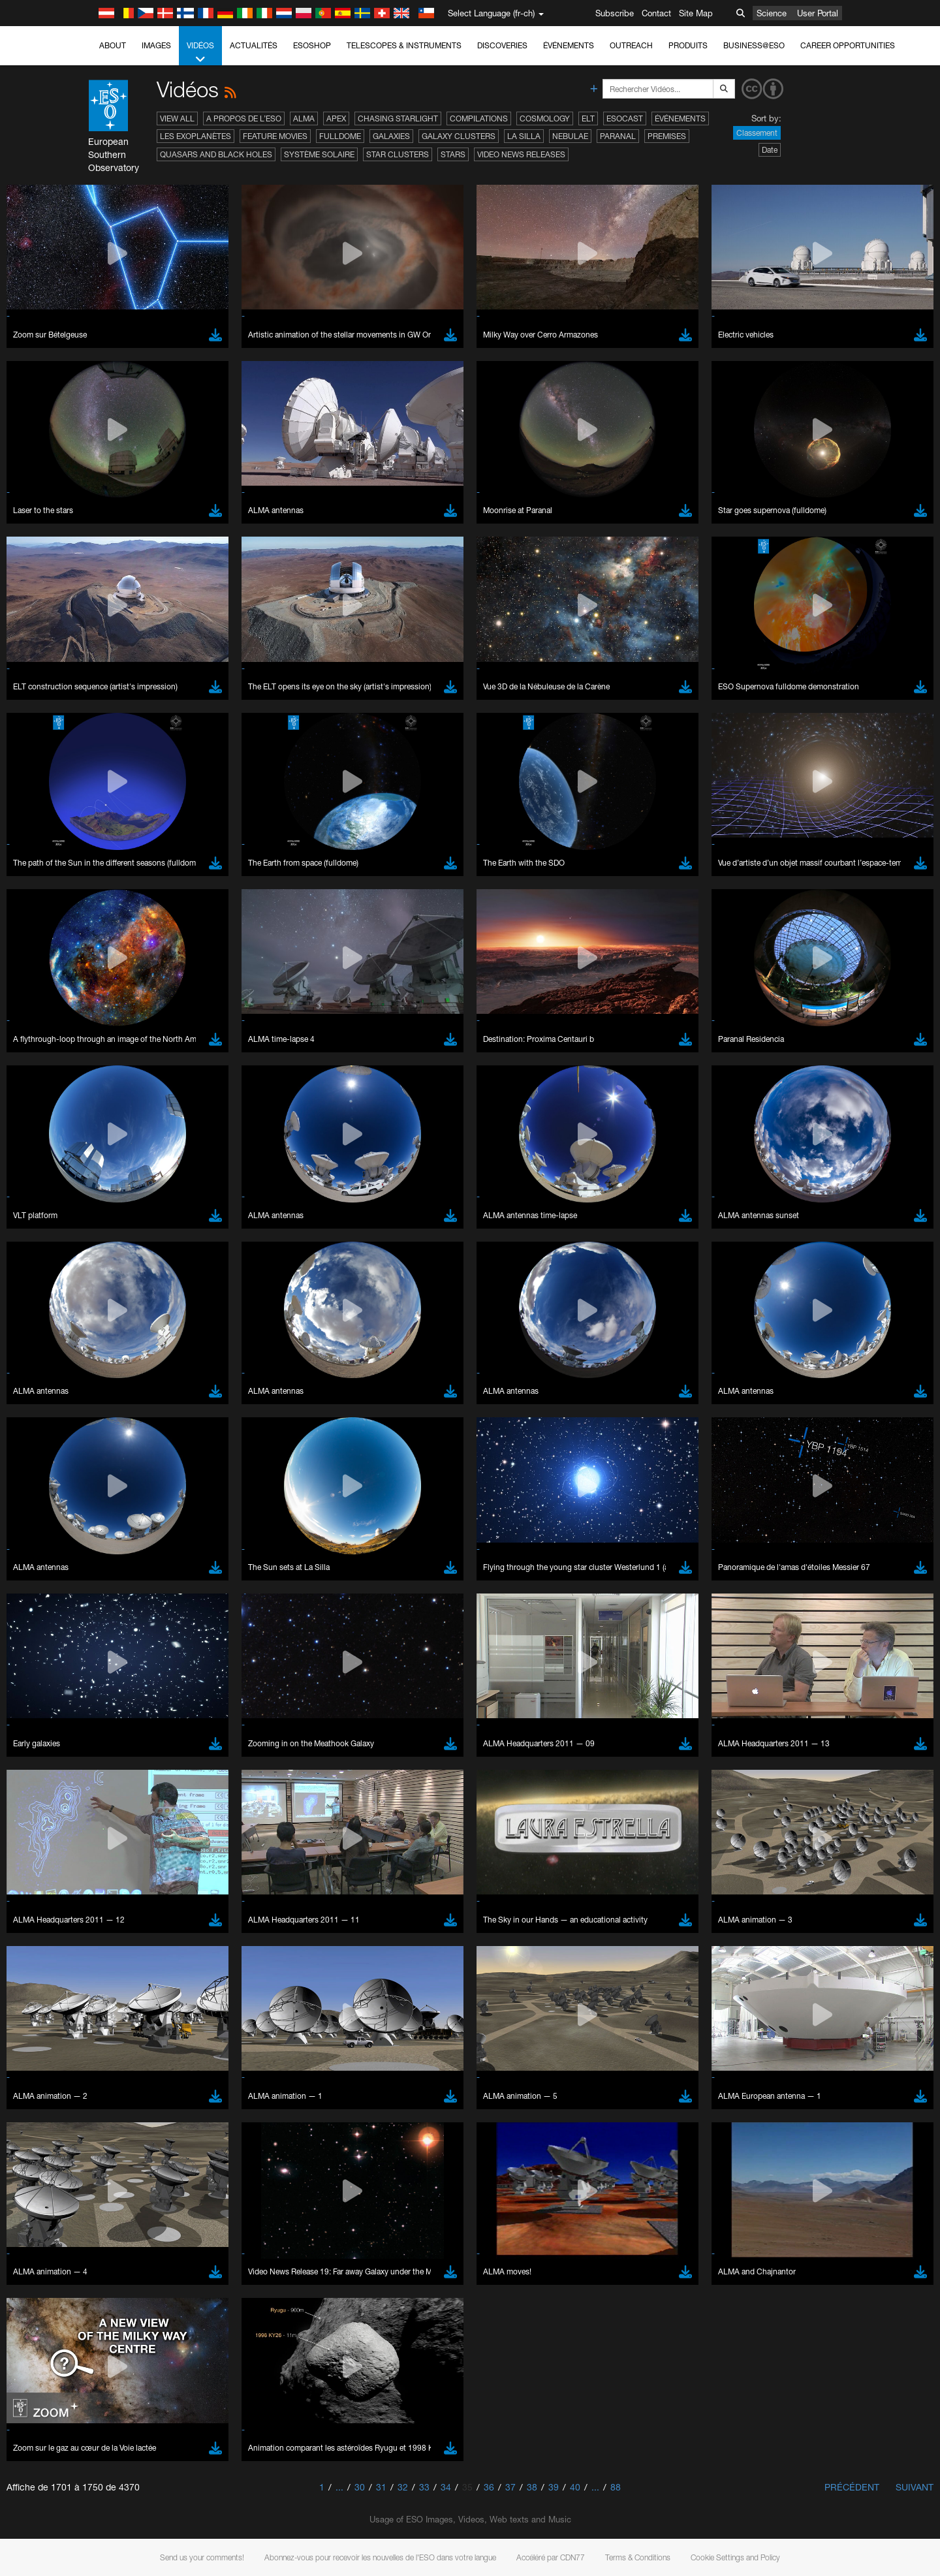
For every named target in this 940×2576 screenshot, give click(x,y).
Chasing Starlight (398, 118)
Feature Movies (275, 136)
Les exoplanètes (195, 136)
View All (177, 118)
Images (156, 45)
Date (769, 150)
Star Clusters (397, 154)
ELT (588, 118)
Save (136, 2251)
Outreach (631, 45)
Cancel (199, 2251)
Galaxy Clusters (458, 136)
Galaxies (391, 136)
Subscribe (614, 13)
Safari (143, 2059)
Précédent (851, 2486)
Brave (144, 2010)
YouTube (122, 1783)
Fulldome (340, 136)
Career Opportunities (847, 45)
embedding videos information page (211, 1807)
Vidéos (200, 52)
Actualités (253, 45)
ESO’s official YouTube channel (401, 1783)
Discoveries (502, 45)
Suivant (914, 2486)
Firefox (145, 2046)
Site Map (696, 13)
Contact (656, 13)
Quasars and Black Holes (216, 154)
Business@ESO (754, 45)
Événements (568, 45)
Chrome (148, 2022)
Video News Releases (521, 154)
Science (772, 13)
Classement (756, 133)
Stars (453, 154)
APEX (336, 118)
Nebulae (570, 136)
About (112, 45)
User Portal (817, 13)
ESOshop (312, 45)
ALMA (304, 118)
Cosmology (545, 118)
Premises (667, 136)
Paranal (618, 136)
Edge (142, 2035)
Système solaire (319, 154)
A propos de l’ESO (243, 118)
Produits (688, 45)
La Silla (523, 136)
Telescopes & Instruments (404, 45)
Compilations (479, 118)
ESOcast (624, 118)
